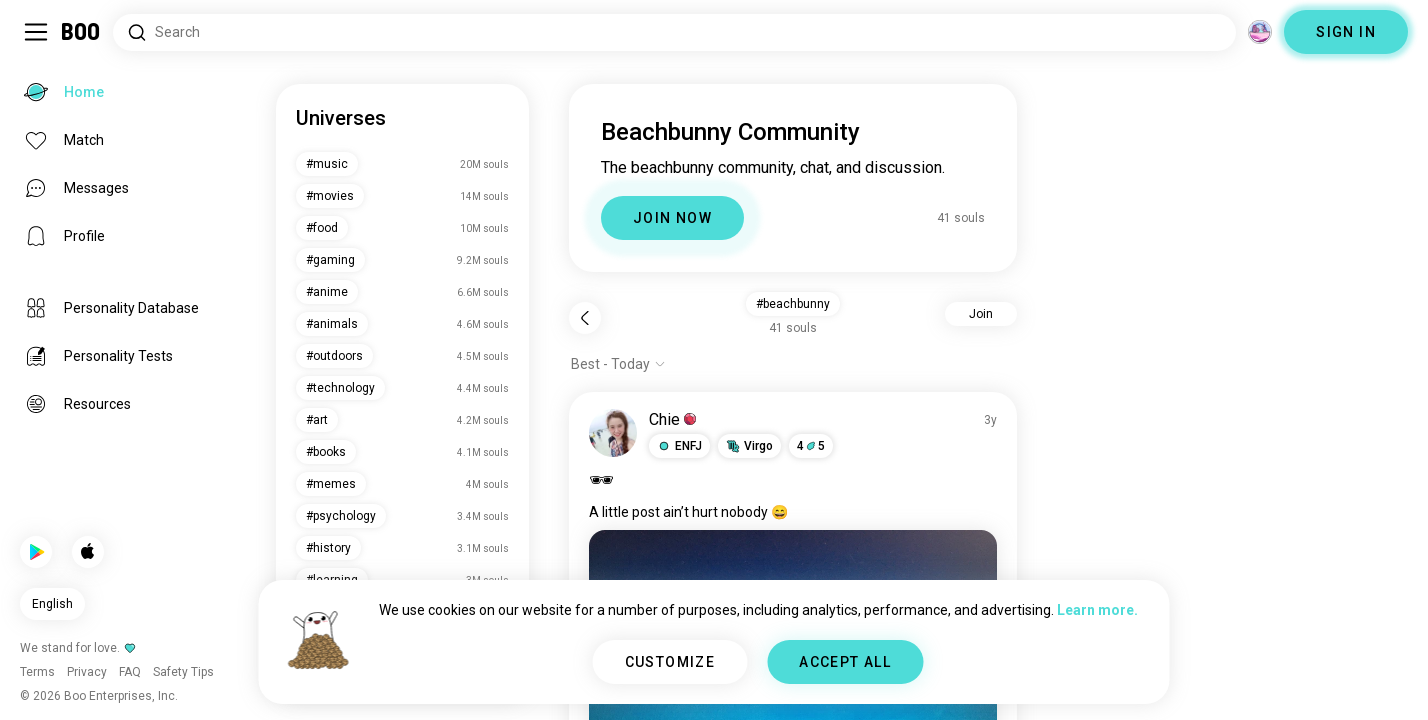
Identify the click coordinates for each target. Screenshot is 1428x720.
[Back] (585, 318)
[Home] (81, 32)
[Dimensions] (1260, 32)
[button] (679, 446)
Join (981, 314)
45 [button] (811, 446)
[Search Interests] (674, 32)
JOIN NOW (672, 218)
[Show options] (618, 364)
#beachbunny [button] (793, 304)
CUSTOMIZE (670, 662)
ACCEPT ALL (845, 662)
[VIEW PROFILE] (613, 433)
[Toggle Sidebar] (36, 32)
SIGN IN (1346, 32)
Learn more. (1097, 610)
